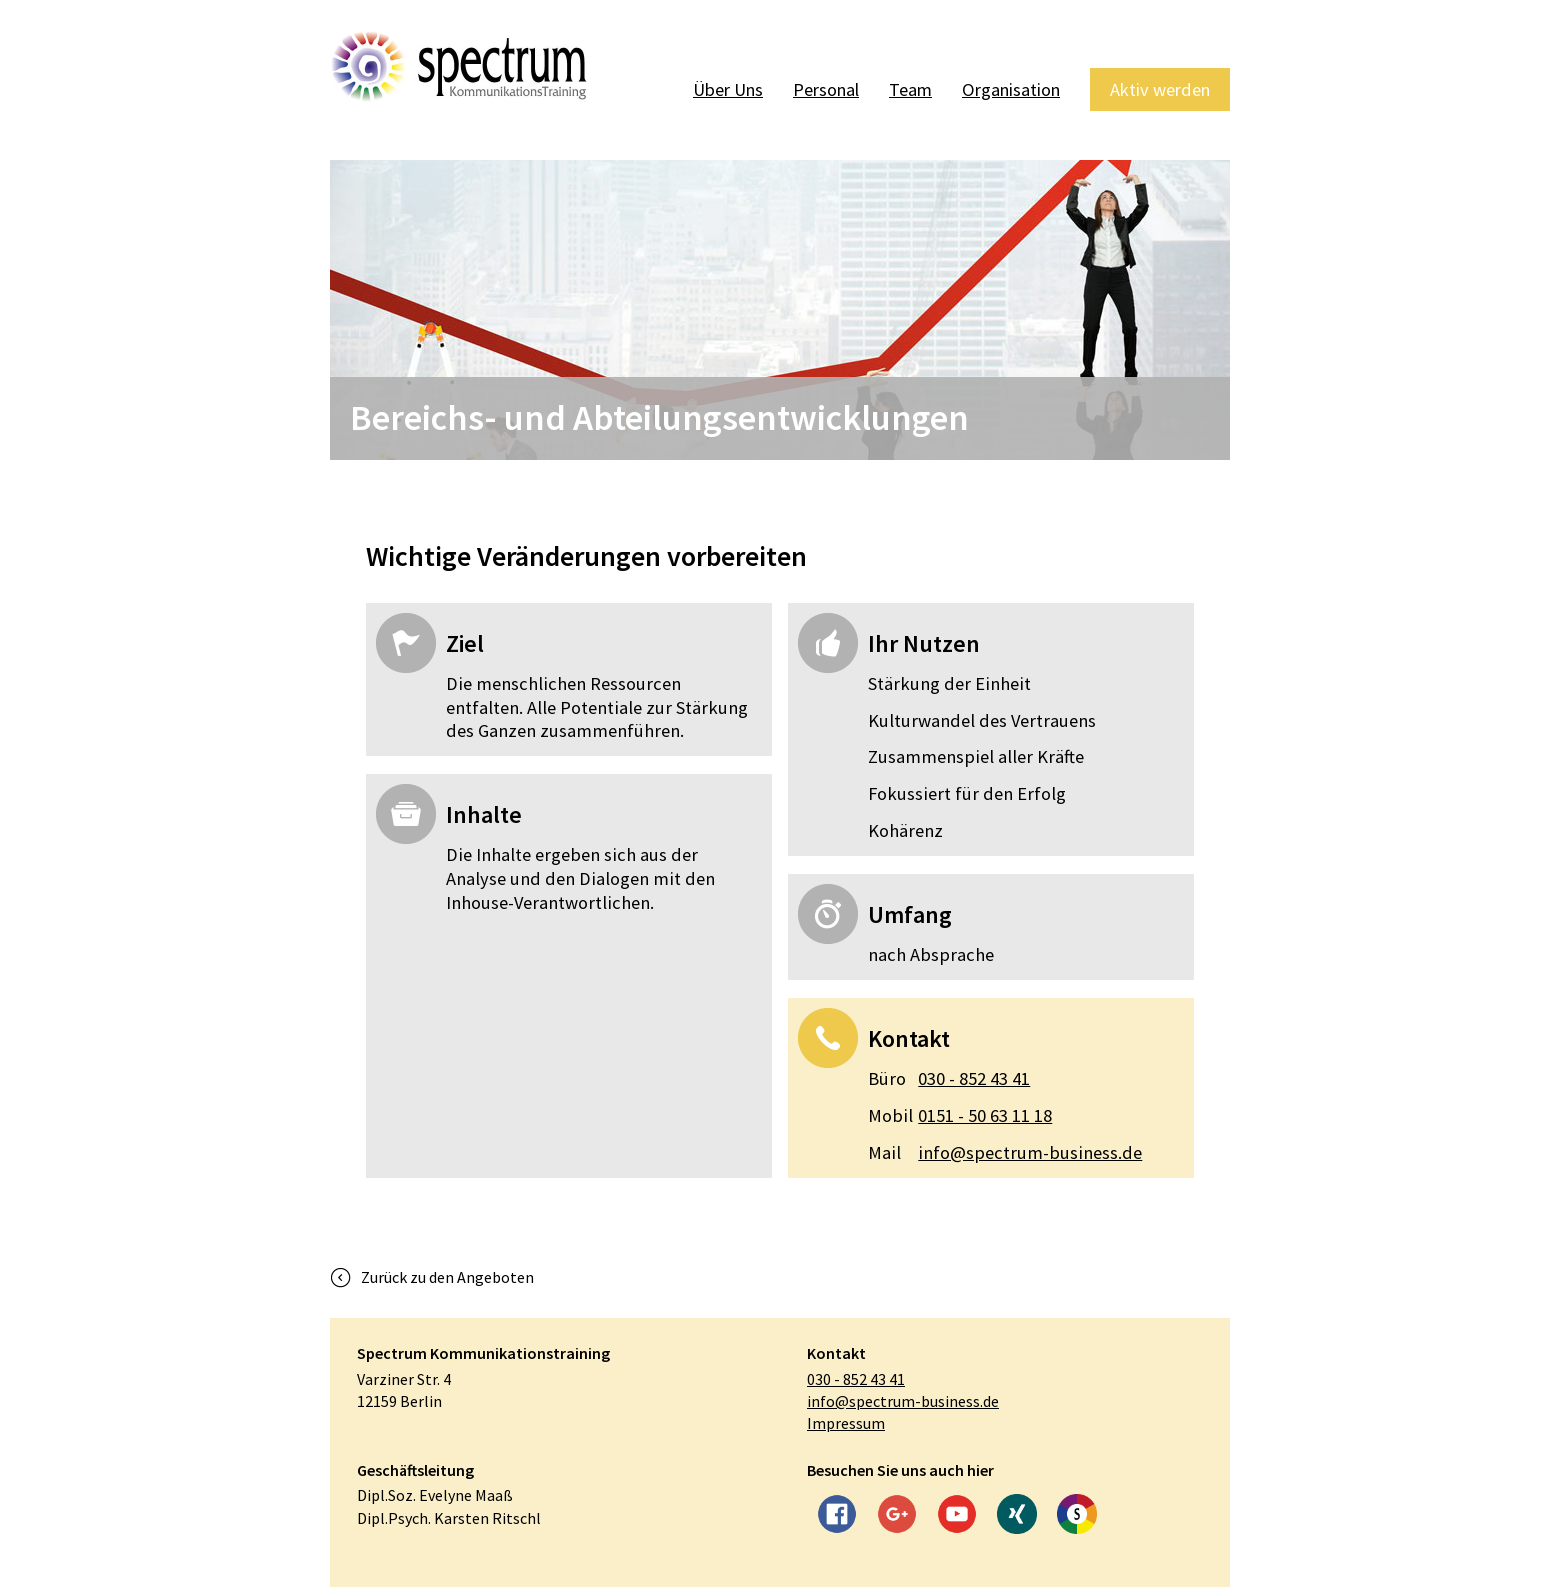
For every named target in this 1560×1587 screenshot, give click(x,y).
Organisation (1004, 89)
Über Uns (713, 89)
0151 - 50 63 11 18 (960, 1116)
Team (901, 89)
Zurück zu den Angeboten (447, 1277)
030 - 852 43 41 (949, 1079)
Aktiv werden (1158, 89)
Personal (814, 89)
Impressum (846, 1423)
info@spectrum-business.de (1005, 1153)
